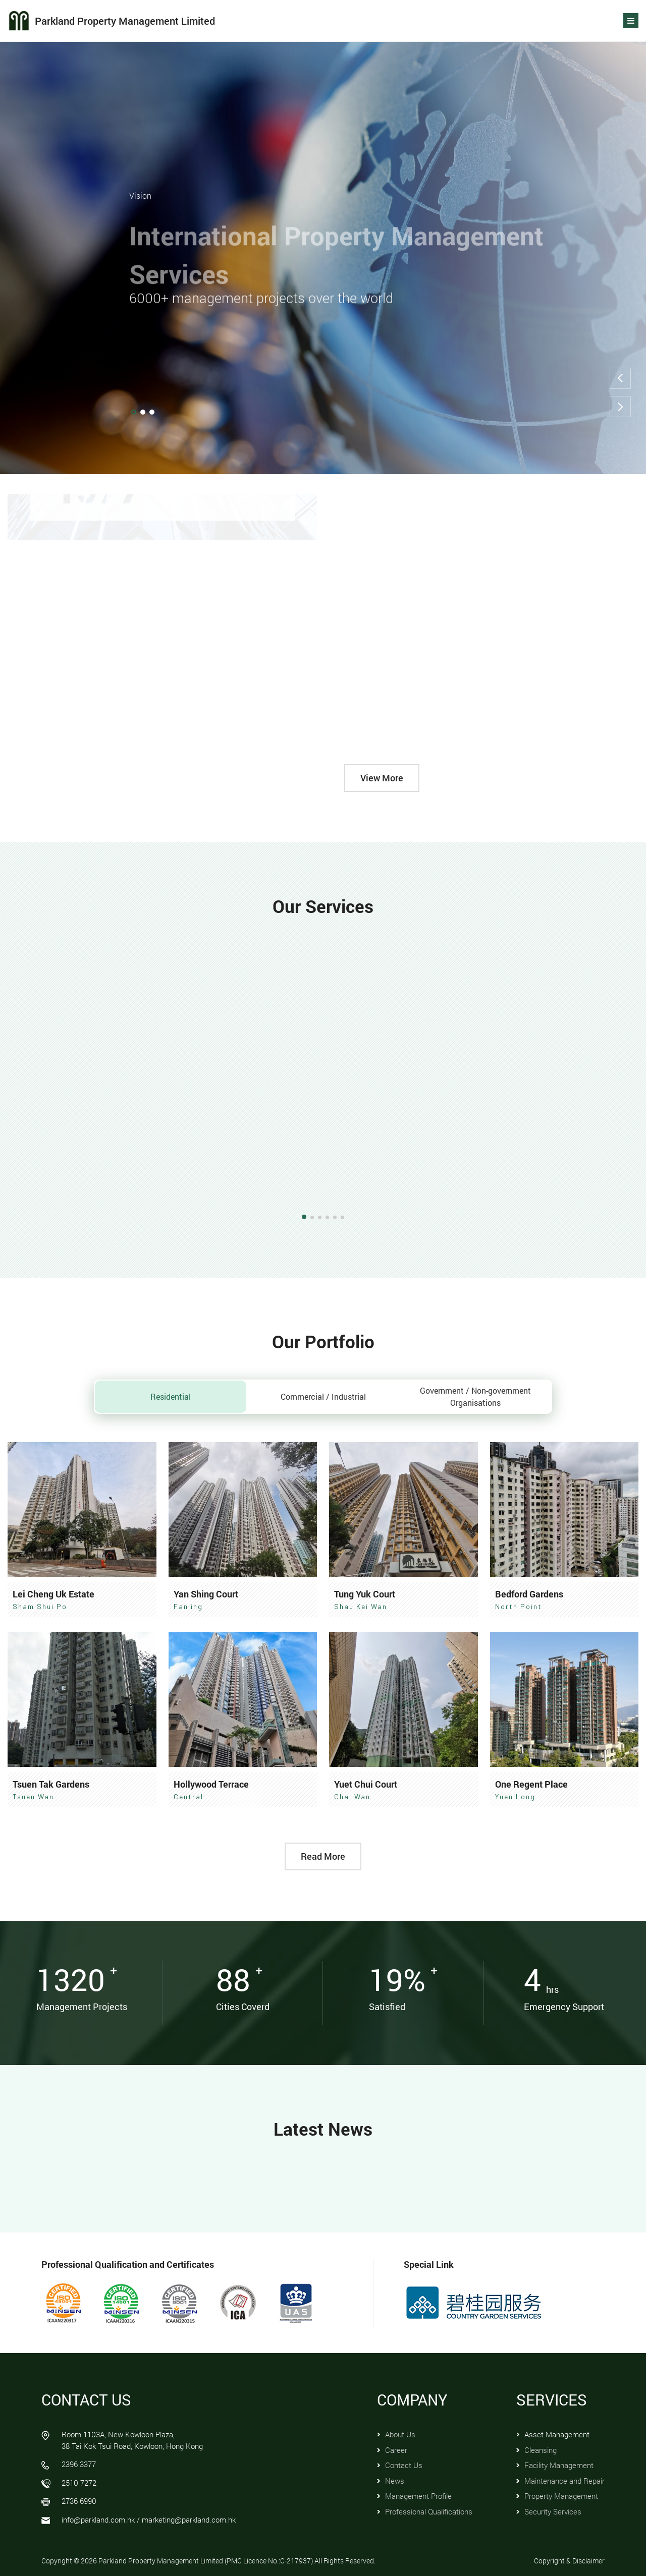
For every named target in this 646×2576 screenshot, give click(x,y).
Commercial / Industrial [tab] (323, 1396)
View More (381, 778)
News (394, 2481)
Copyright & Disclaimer (569, 2560)
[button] (620, 378)
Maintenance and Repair (564, 2481)
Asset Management (556, 2434)
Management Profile (418, 2496)
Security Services (552, 2511)
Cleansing (540, 2450)
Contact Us (403, 2465)
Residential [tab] (170, 1396)
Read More (323, 1856)
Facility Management (559, 2465)
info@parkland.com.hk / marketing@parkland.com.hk (149, 2519)
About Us (400, 2434)
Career (396, 2450)
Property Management (561, 2496)
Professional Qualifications (428, 2511)
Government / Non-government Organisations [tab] (475, 1396)
